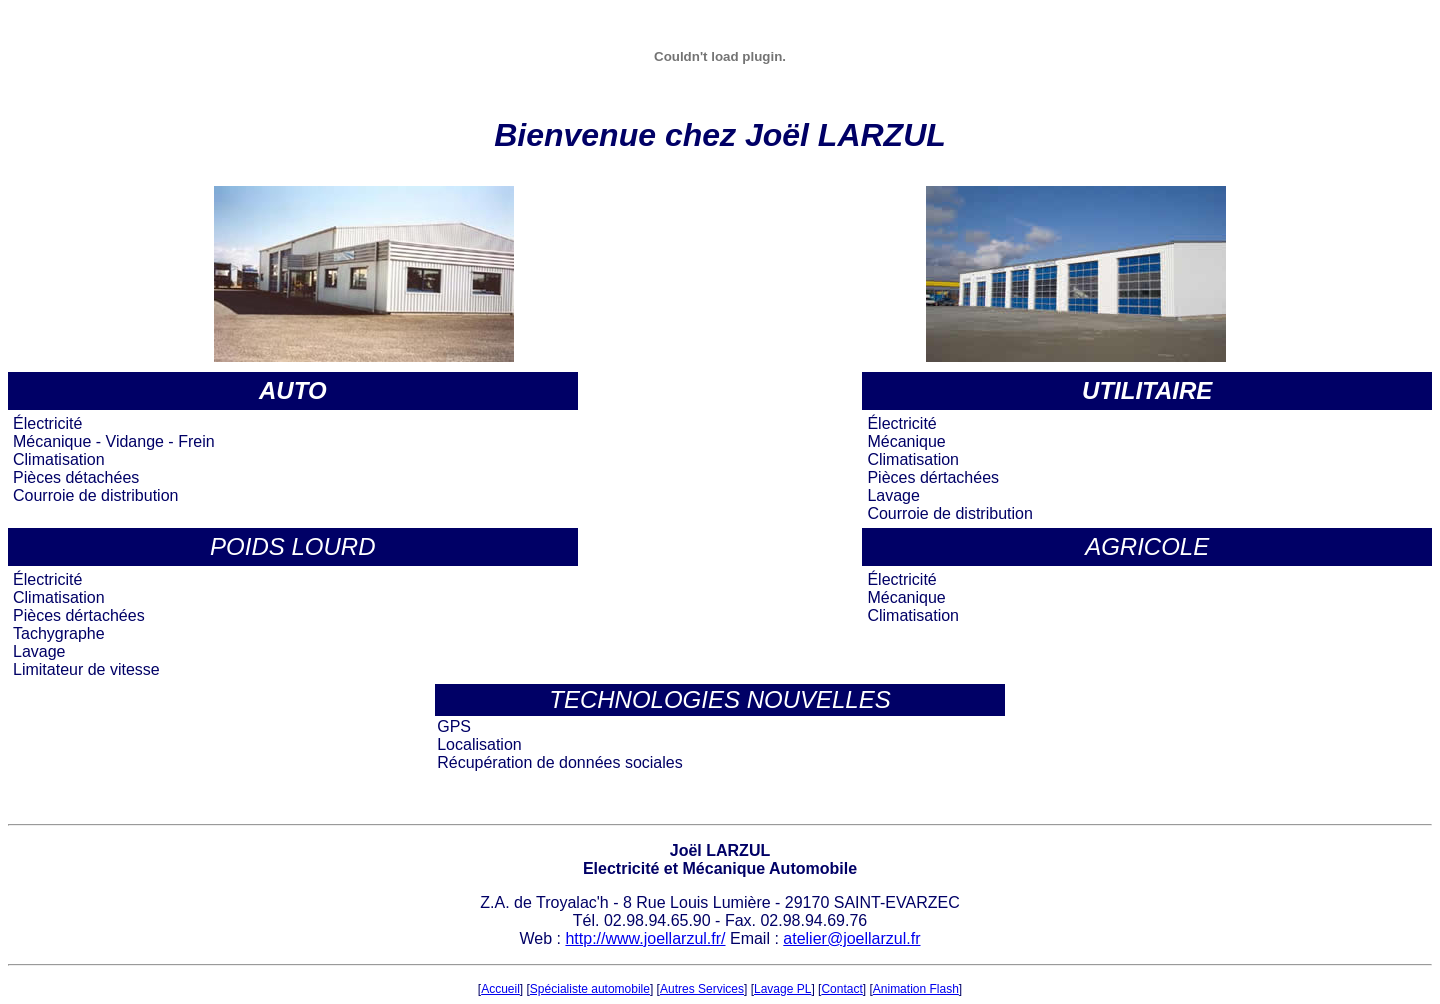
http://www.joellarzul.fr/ (645, 938)
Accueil (500, 989)
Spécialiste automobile (590, 989)
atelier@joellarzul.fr (851, 938)
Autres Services (702, 989)
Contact (841, 989)
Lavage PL (782, 989)
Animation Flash (916, 989)
